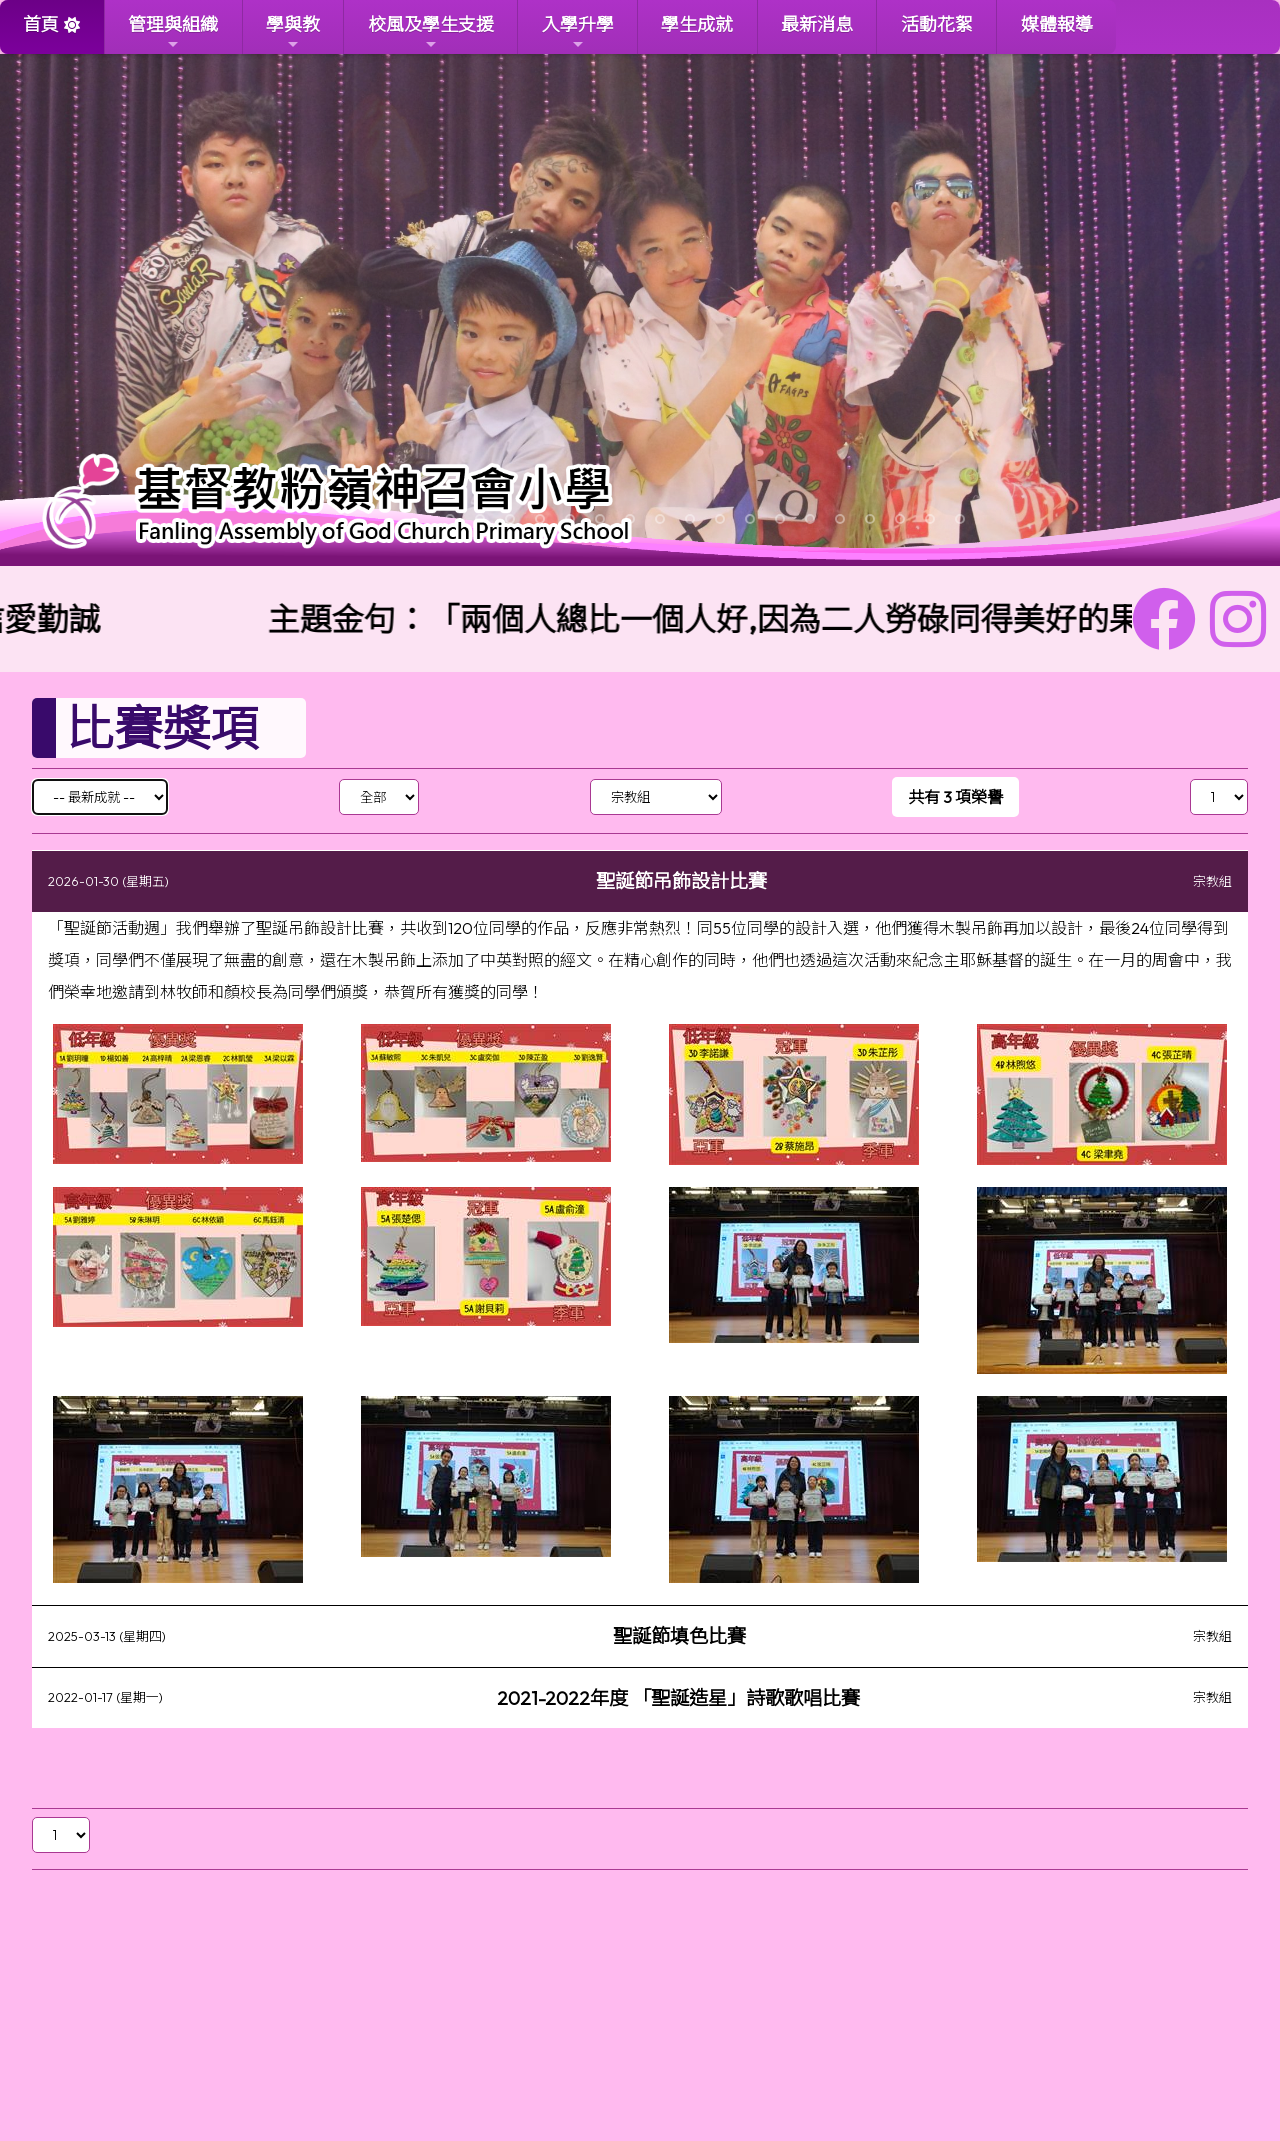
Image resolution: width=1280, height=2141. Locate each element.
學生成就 (697, 24)
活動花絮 (937, 24)
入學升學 (578, 32)
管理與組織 (173, 32)
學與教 (293, 32)
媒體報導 (1057, 24)
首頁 (41, 24)
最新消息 (817, 24)
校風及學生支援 (431, 32)
